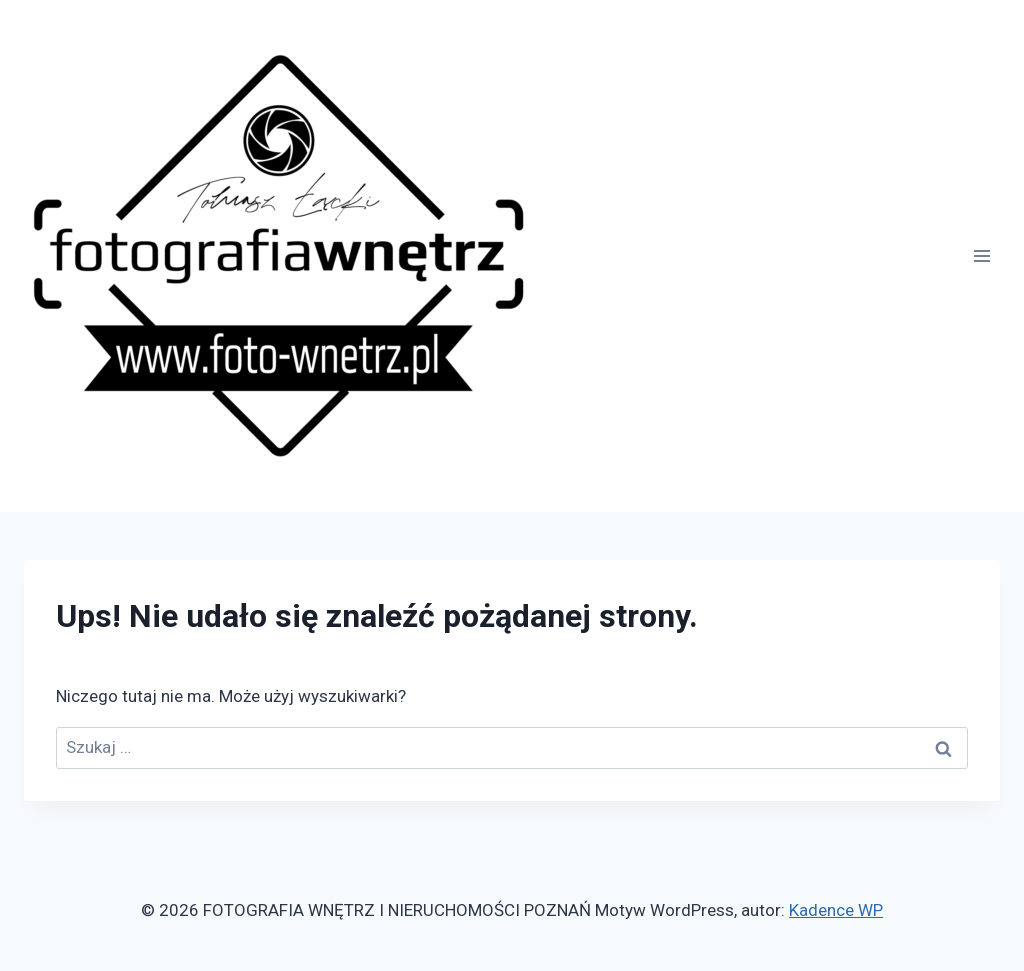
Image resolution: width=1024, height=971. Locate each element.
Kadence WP (836, 910)
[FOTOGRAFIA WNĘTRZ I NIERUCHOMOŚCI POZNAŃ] (280, 256)
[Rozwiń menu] (981, 255)
